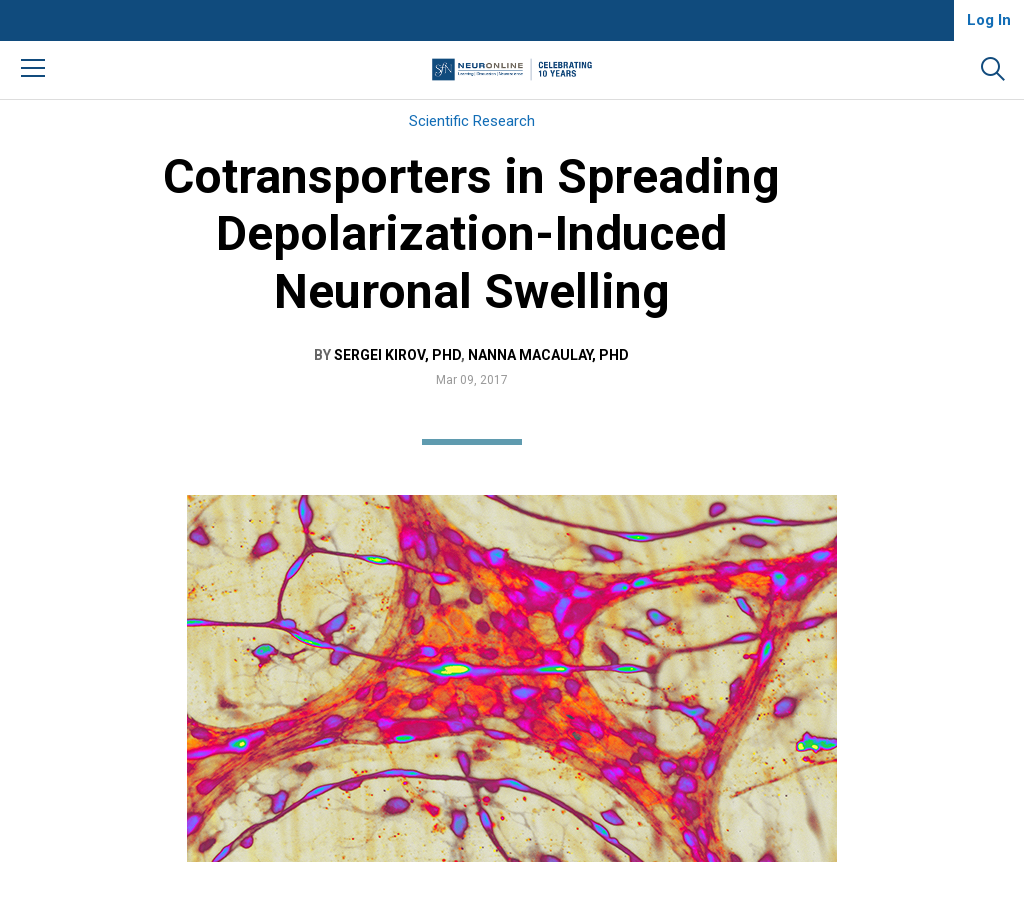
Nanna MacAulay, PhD (548, 355)
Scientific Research (472, 121)
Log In (989, 20)
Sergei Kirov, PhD (397, 355)
